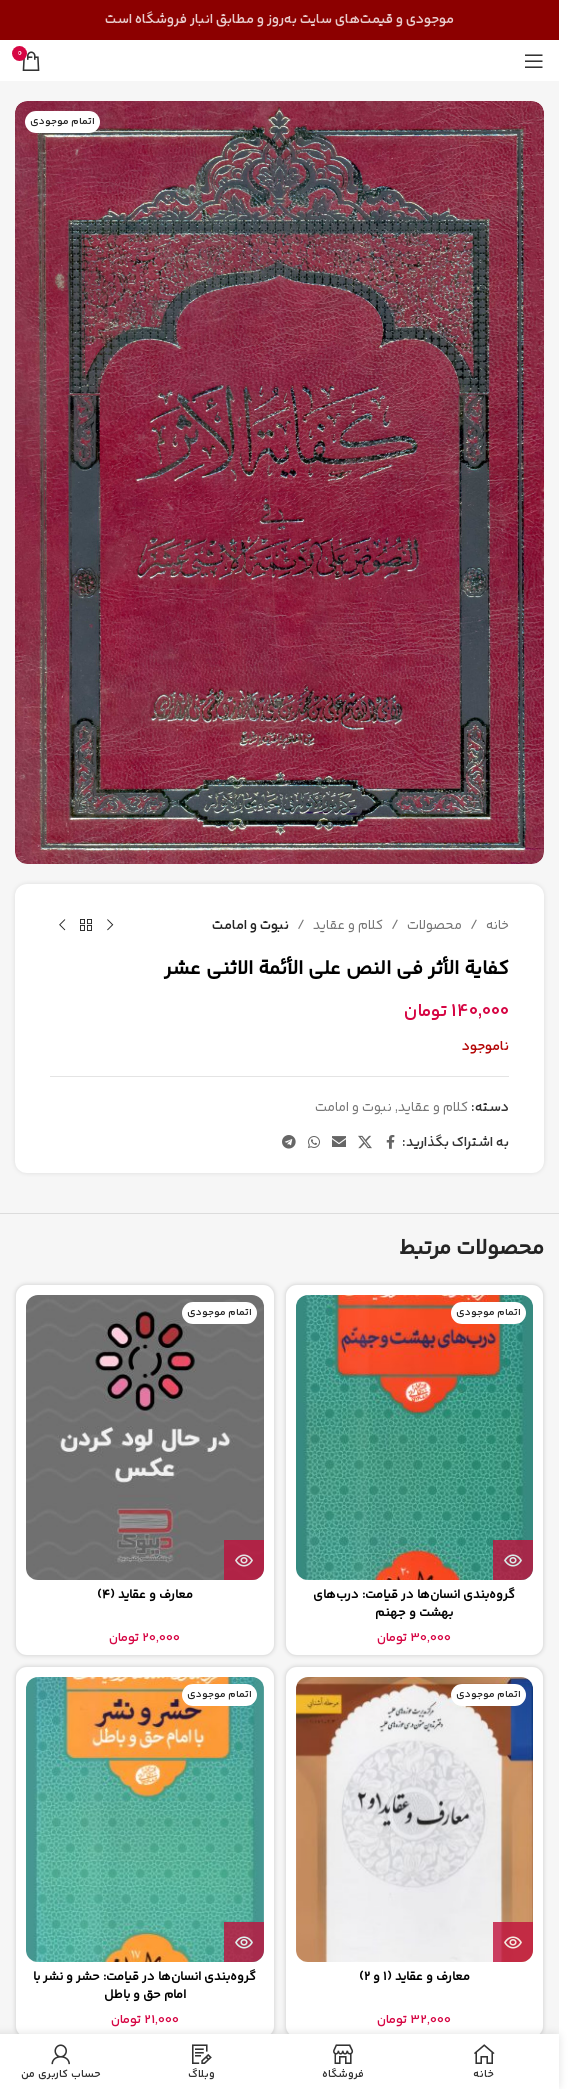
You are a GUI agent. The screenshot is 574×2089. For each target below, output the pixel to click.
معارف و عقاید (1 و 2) (414, 1977)
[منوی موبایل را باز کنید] (534, 61)
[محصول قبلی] (110, 926)
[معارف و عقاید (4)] (145, 1437)
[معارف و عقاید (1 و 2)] (415, 1819)
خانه (497, 925)
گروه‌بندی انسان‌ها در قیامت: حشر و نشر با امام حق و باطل (144, 1986)
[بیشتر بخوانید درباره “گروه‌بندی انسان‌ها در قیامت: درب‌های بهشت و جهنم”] (513, 1560)
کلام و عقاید (348, 925)
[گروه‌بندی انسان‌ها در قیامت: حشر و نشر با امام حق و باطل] (145, 1819)
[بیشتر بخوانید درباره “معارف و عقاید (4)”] (244, 1560)
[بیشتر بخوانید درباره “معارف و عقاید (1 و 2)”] (513, 1942)
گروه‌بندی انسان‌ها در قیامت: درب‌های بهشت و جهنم (414, 1604)
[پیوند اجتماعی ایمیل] (339, 1143)
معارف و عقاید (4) (145, 1595)
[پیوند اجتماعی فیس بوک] (390, 1143)
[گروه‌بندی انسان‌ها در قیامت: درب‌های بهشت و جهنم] (415, 1437)
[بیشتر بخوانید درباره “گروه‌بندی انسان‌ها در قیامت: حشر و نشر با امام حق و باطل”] (244, 1942)
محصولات (434, 925)
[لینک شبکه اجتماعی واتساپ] (314, 1143)
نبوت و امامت (250, 925)
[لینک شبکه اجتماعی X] (365, 1143)
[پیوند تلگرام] (289, 1143)
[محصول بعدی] (62, 926)
